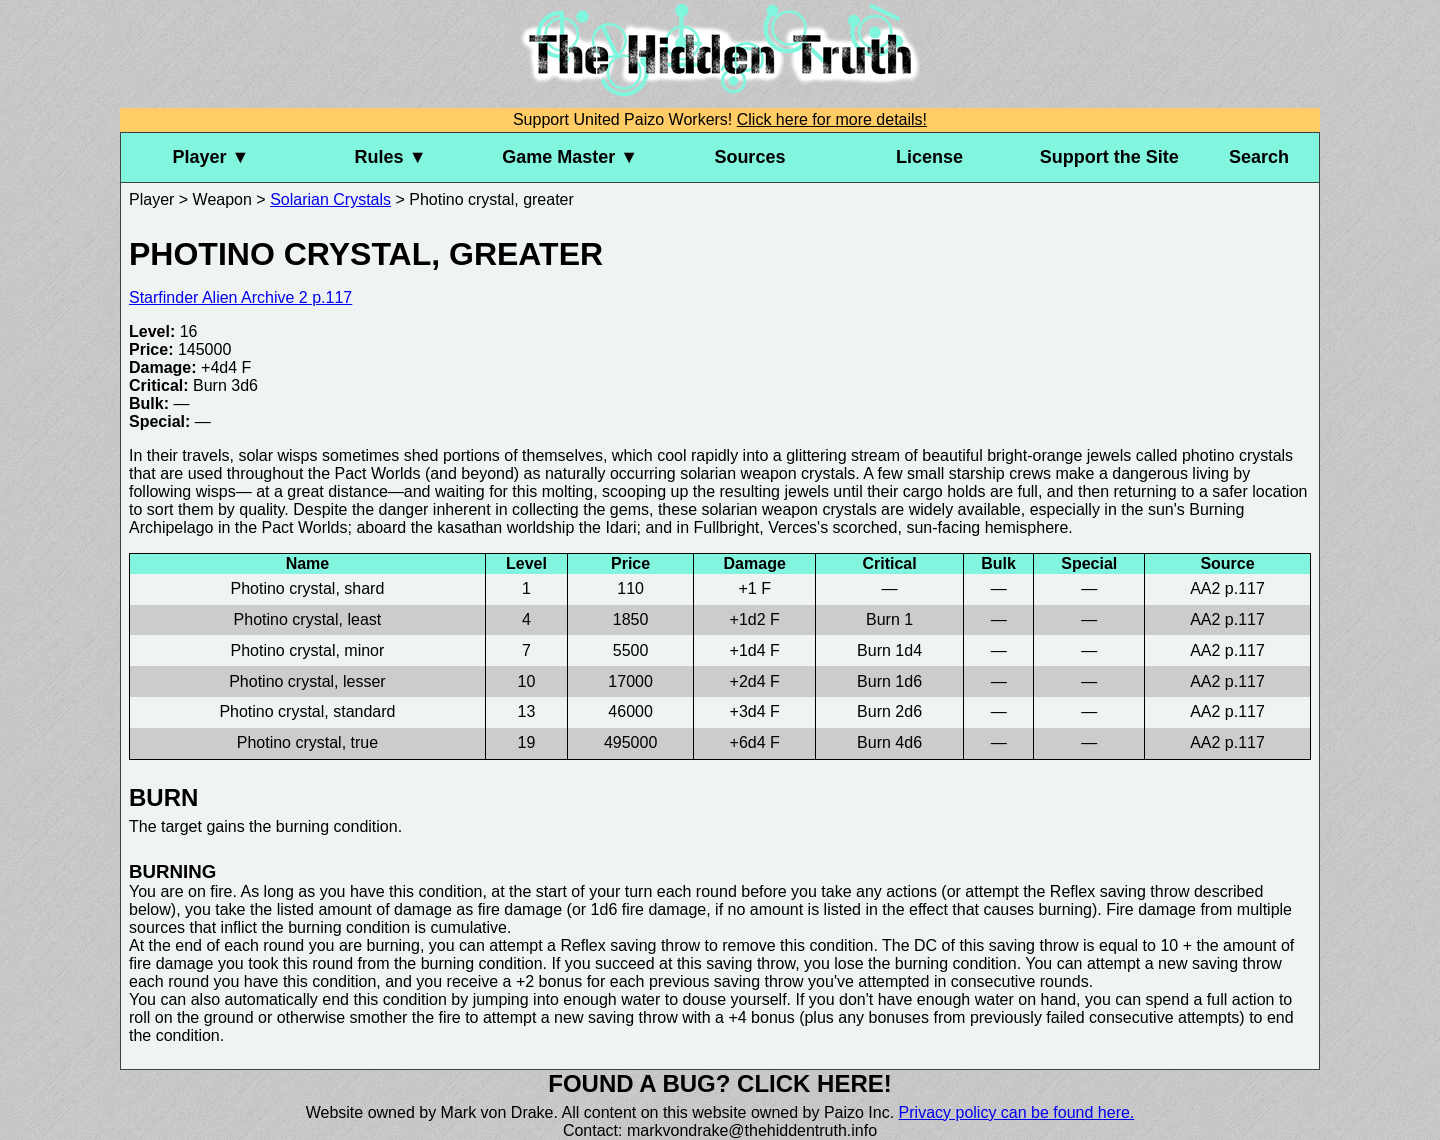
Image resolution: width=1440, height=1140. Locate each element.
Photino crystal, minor (308, 650)
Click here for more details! (832, 119)
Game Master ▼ (570, 157)
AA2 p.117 (1227, 588)
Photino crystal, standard (307, 711)
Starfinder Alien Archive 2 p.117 (240, 297)
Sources (749, 157)
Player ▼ (210, 157)
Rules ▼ (391, 157)
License (929, 157)
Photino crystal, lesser (307, 681)
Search (1259, 157)
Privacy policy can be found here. (1017, 1112)
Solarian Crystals (330, 199)
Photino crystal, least (308, 619)
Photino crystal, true (307, 742)
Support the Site (1109, 157)
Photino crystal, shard (307, 588)
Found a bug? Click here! (720, 1083)
